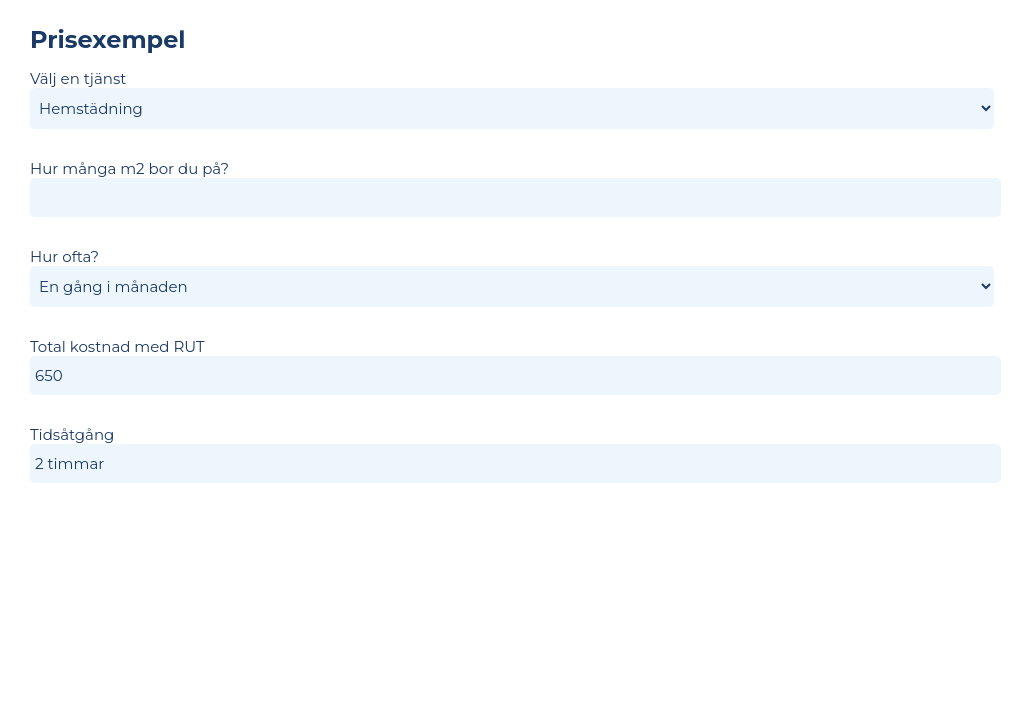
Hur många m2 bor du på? (129, 168)
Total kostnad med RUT (117, 346)
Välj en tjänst (78, 78)
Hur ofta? (64, 256)
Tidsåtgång (72, 434)
